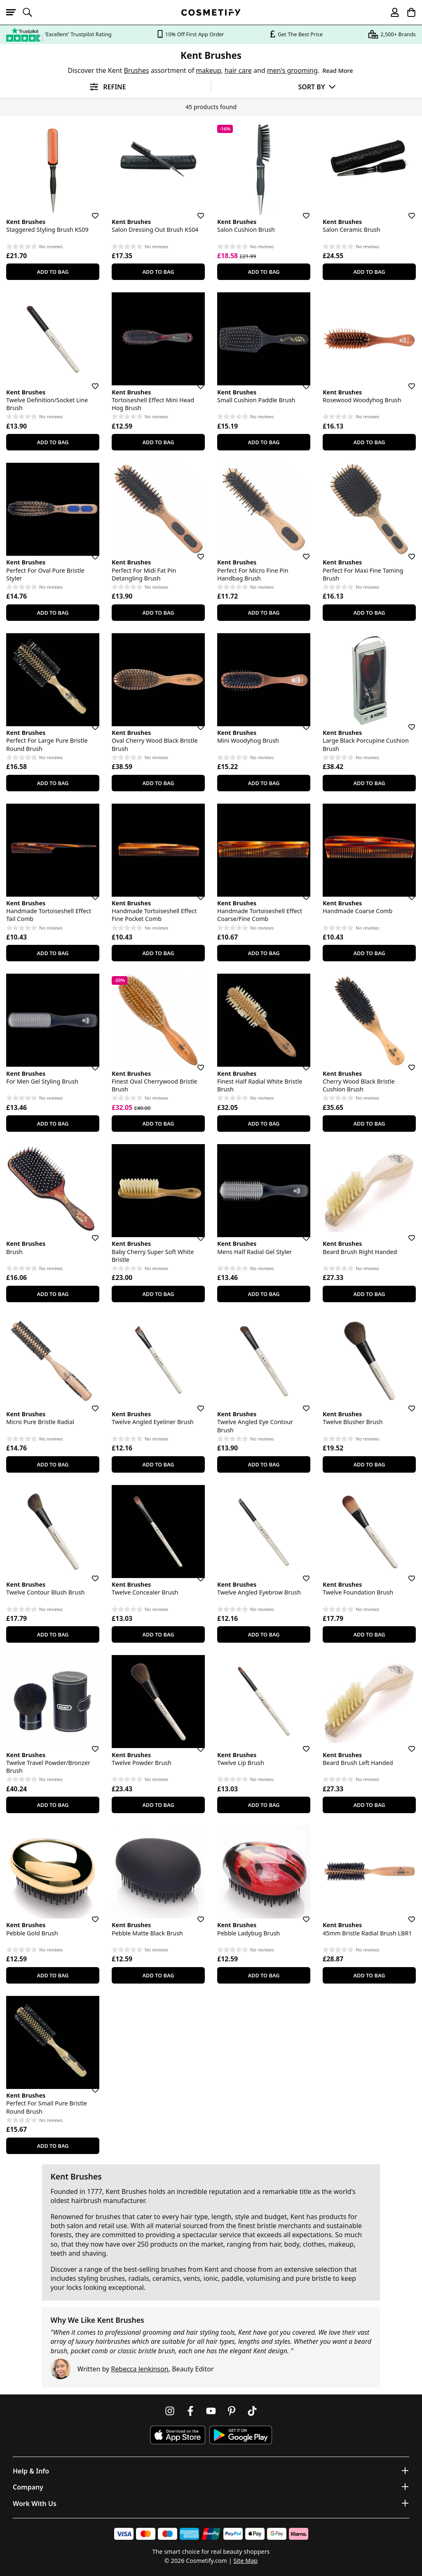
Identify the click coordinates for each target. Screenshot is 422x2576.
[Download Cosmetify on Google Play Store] (240, 2435)
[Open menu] (14, 12)
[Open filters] (105, 87)
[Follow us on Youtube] (211, 2411)
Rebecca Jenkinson (139, 2368)
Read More (337, 71)
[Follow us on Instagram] (170, 2411)
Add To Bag (52, 271)
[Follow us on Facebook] (190, 2411)
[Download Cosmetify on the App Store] (177, 2435)
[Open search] (31, 12)
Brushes (136, 70)
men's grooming (292, 70)
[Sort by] (316, 86)
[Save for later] (89, 211)
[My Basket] (407, 12)
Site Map (245, 2560)
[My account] (391, 12)
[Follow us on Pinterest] (231, 2411)
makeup (208, 70)
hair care (238, 70)
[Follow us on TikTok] (252, 2411)
